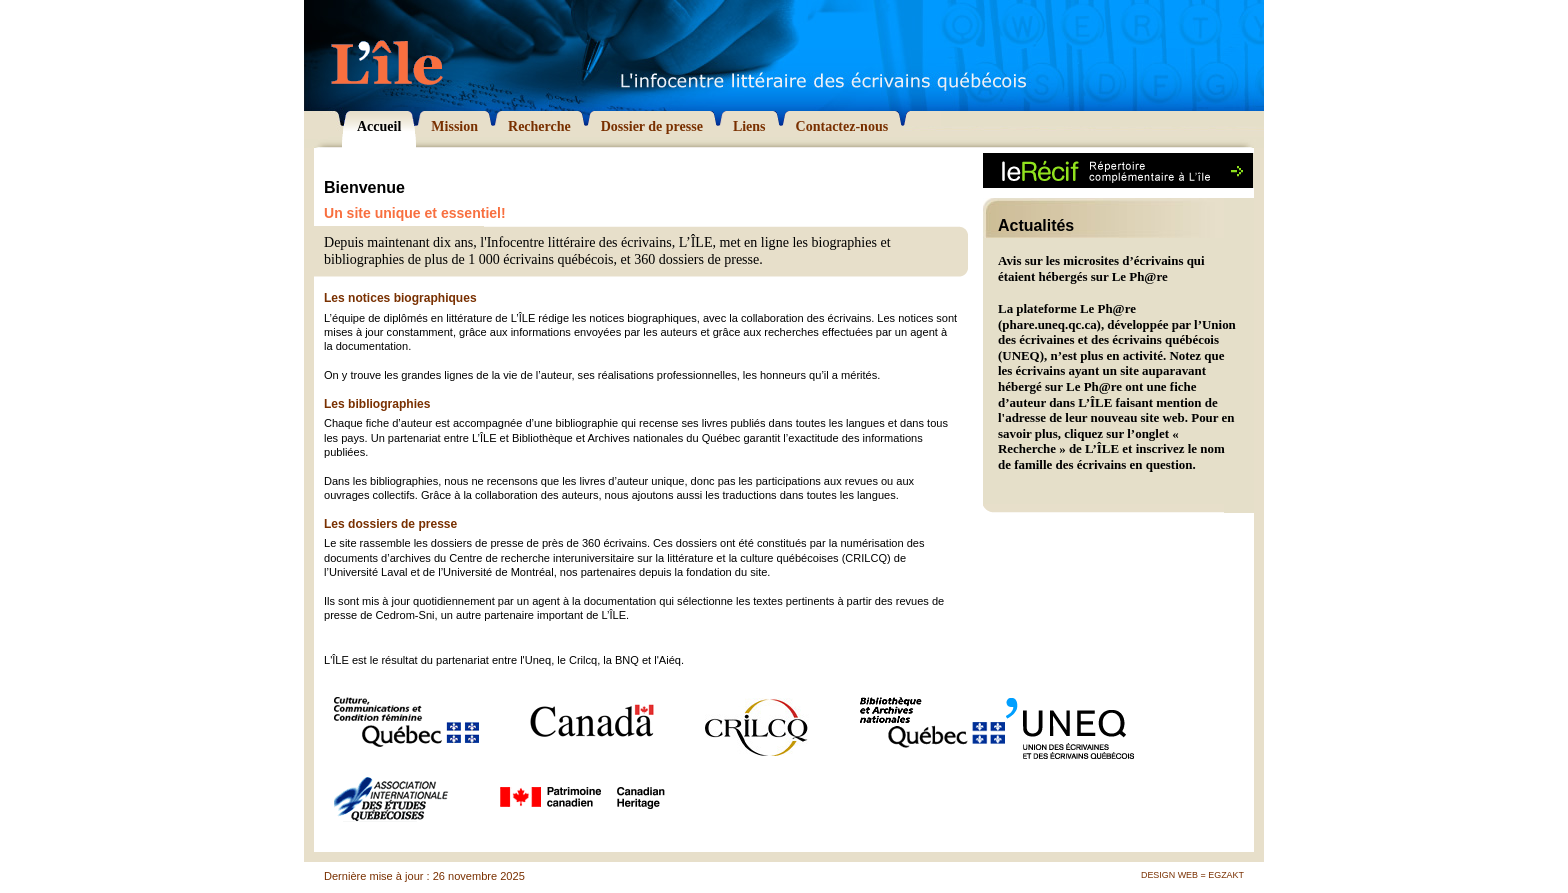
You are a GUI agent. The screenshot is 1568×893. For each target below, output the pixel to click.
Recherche (1027, 448)
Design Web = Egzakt (1192, 875)
